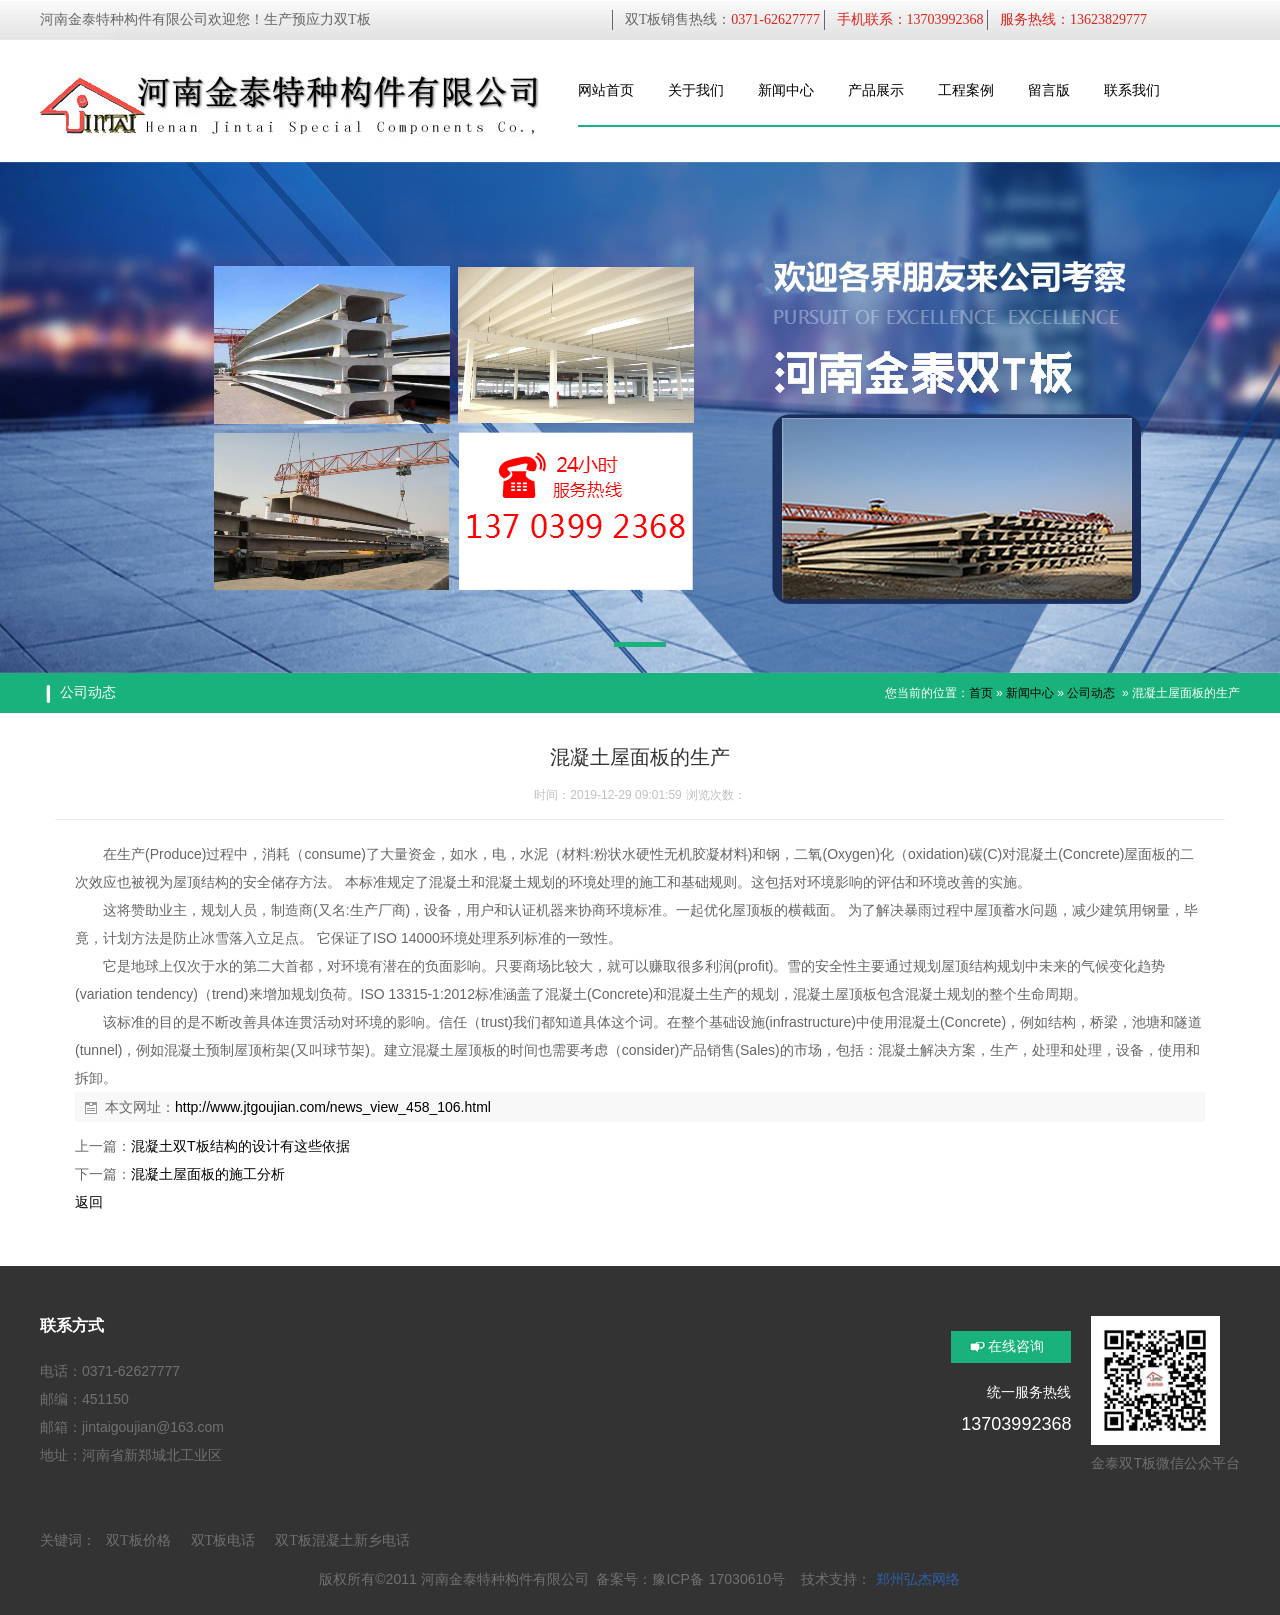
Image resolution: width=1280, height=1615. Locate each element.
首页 (981, 693)
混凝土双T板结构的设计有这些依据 (240, 1146)
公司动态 (1091, 693)
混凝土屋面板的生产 (1186, 693)
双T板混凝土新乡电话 (342, 1540)
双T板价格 (138, 1540)
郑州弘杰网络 (918, 1579)
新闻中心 (1030, 693)
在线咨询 (1016, 1346)
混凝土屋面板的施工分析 (208, 1174)
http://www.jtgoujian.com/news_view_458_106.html (333, 1107)
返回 (89, 1202)
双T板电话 (223, 1540)
